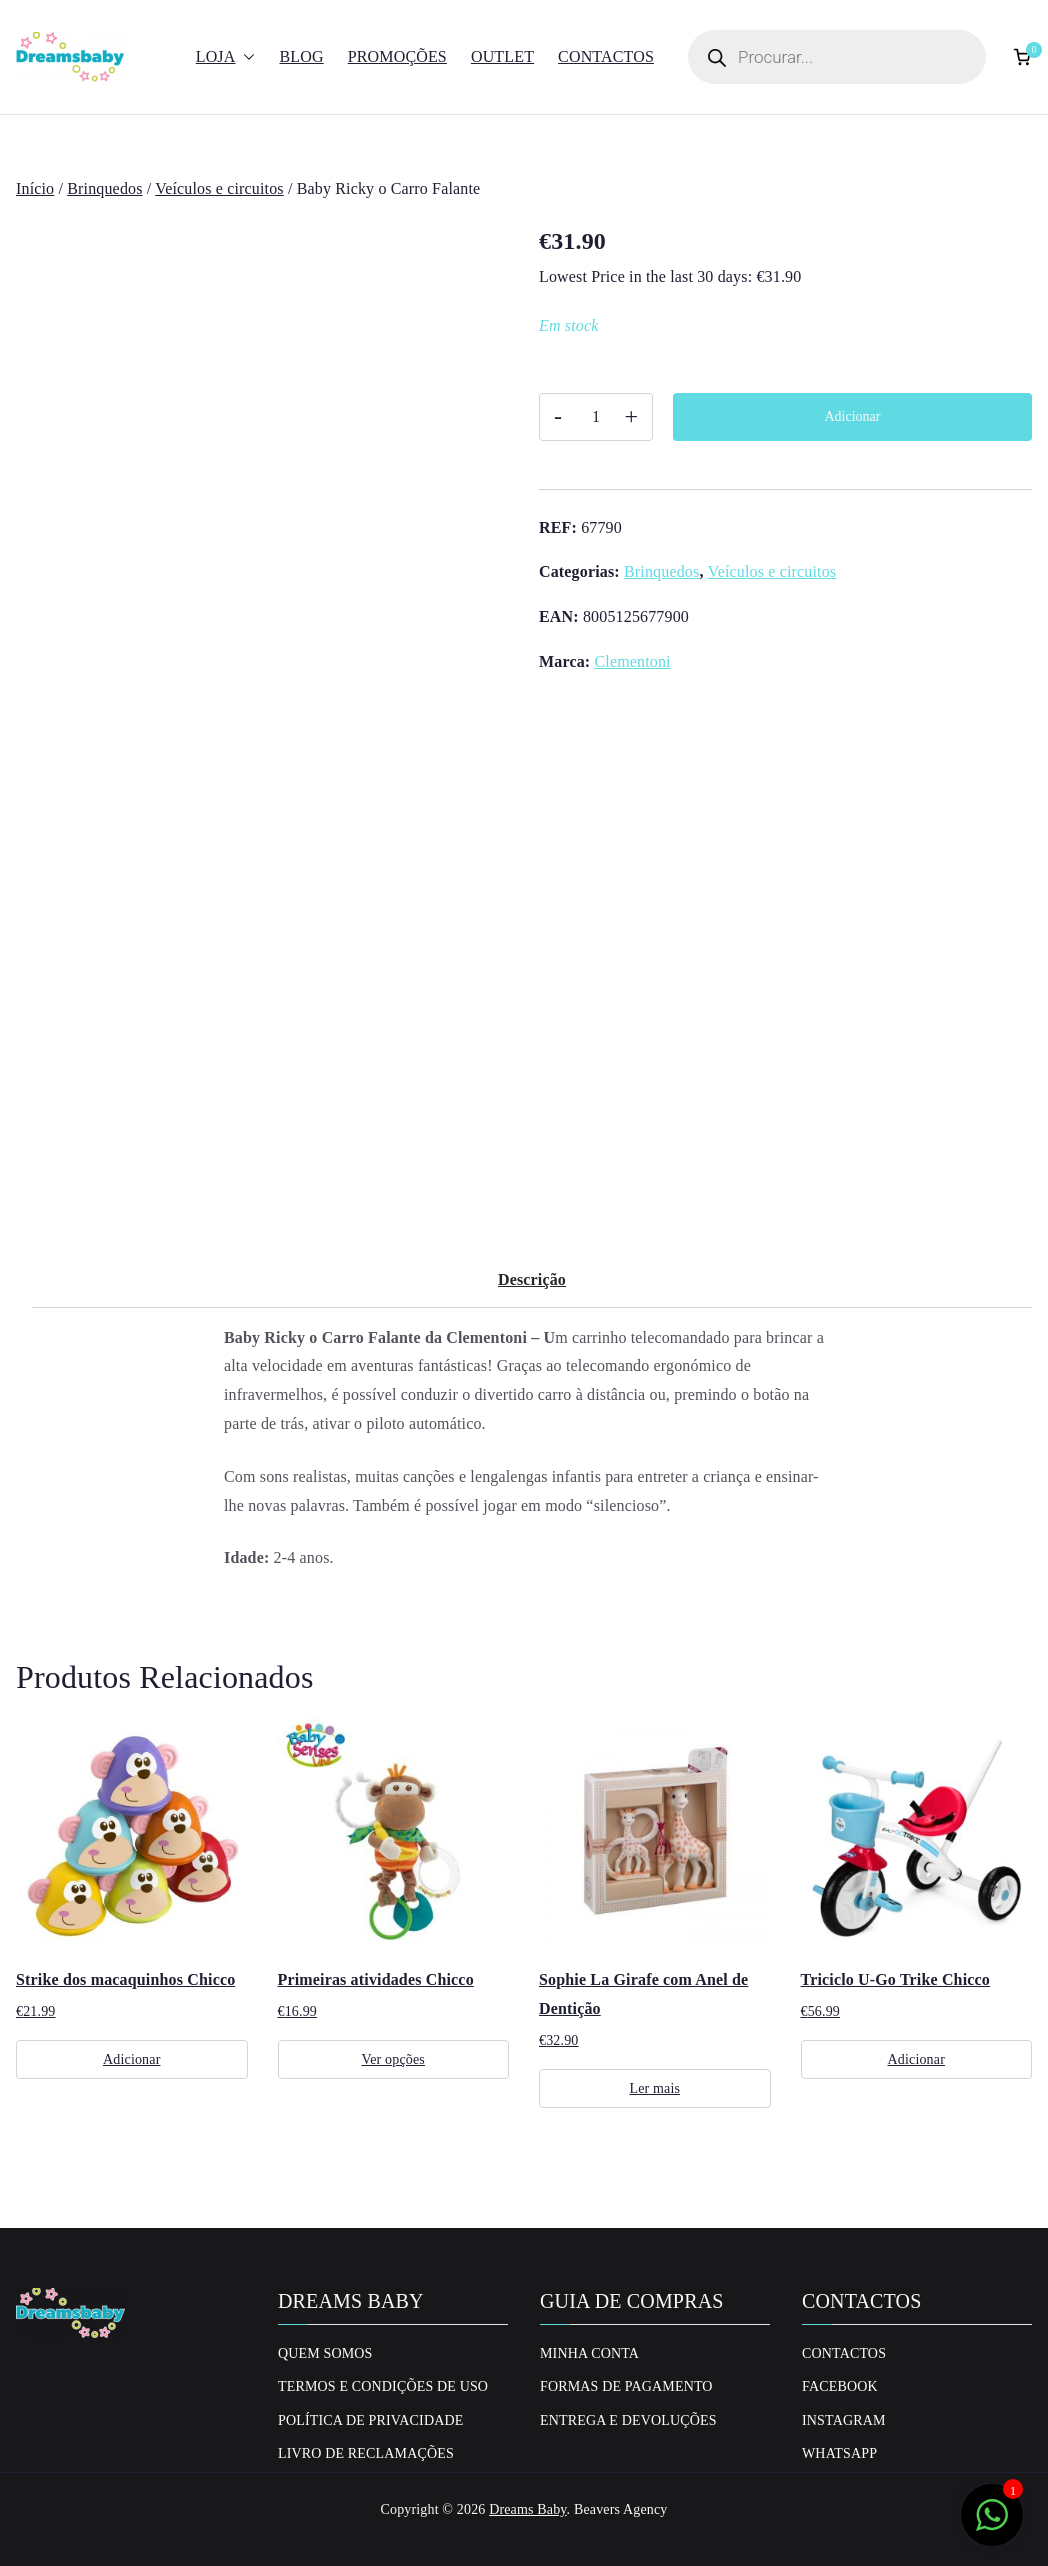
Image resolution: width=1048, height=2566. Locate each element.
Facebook (840, 2386)
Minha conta (589, 2353)
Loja (226, 57)
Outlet (502, 56)
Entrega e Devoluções (628, 2420)
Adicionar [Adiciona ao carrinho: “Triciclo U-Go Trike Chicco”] (916, 2059)
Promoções (397, 56)
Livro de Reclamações (366, 2453)
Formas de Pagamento (626, 2386)
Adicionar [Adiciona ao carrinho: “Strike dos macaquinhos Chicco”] (131, 2059)
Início (35, 188)
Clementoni (632, 661)
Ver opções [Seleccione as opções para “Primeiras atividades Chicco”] (393, 2059)
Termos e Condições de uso (383, 2386)
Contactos (606, 56)
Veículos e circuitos (219, 188)
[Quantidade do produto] (596, 417)
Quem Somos (325, 2353)
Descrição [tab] (532, 1279)
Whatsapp (839, 2453)
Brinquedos (104, 188)
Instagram (844, 2420)
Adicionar (853, 416)
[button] (245, 57)
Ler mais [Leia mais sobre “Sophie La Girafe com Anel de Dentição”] (654, 2088)
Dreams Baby (527, 2509)
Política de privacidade (370, 2420)
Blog (301, 56)
